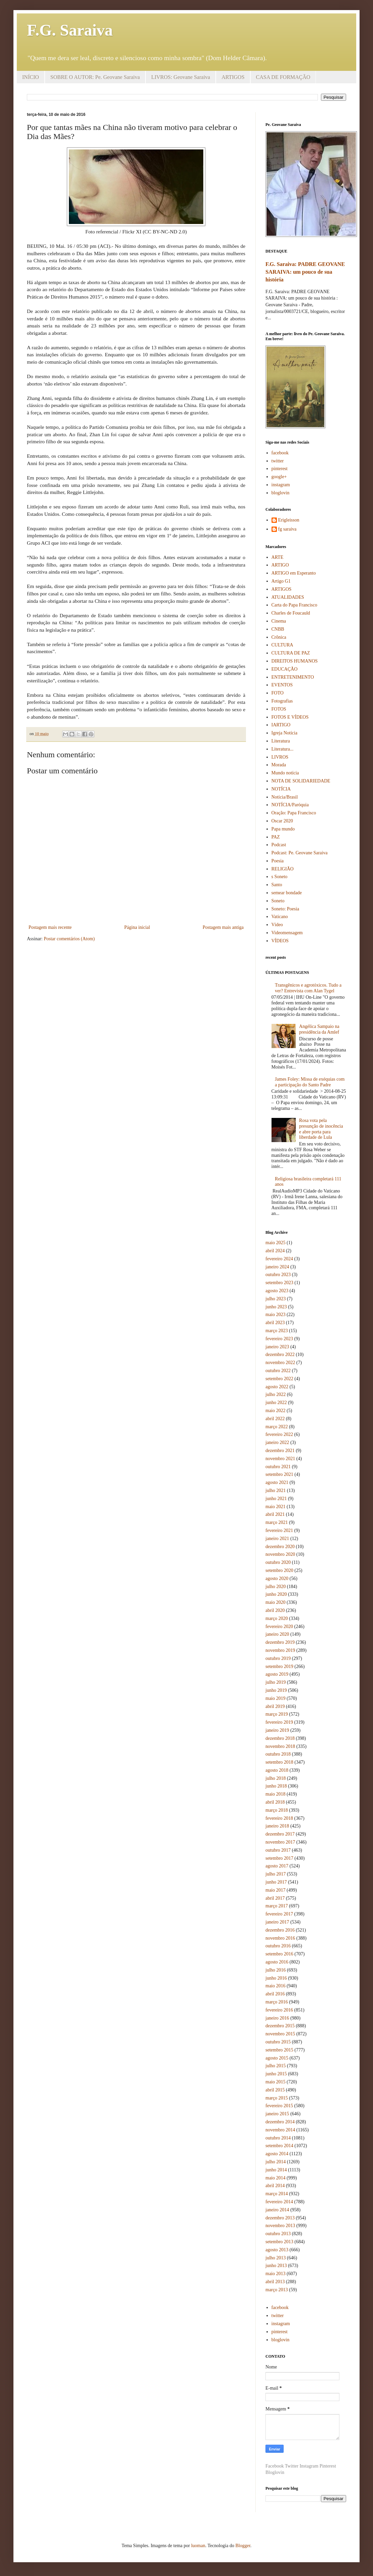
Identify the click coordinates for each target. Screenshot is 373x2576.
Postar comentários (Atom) (69, 938)
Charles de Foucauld (291, 613)
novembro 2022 (280, 1362)
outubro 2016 (278, 1945)
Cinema (279, 621)
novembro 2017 (280, 1842)
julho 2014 (275, 2161)
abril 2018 (275, 1802)
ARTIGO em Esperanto (294, 573)
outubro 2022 (278, 1370)
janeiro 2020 (277, 1634)
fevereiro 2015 (279, 2105)
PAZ (276, 837)
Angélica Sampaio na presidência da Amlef (319, 1029)
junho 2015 (276, 2073)
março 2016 (276, 2001)
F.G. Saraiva (70, 30)
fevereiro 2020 (279, 1626)
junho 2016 (276, 1978)
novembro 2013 (280, 2225)
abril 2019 (275, 1706)
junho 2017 (276, 1882)
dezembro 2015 (280, 2025)
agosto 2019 (276, 1674)
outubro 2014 (278, 2137)
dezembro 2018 (280, 1738)
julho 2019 (275, 1682)
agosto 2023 (276, 1290)
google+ (279, 476)
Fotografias (282, 701)
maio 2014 (275, 2177)
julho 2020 (275, 1586)
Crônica (279, 637)
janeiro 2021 (277, 1538)
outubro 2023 (278, 1274)
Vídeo (277, 924)
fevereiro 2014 (279, 2201)
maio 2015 (275, 2081)
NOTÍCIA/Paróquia (290, 804)
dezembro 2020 (280, 1546)
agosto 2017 (276, 1865)
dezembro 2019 (280, 1642)
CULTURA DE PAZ (291, 653)
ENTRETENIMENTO (293, 677)
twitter (278, 460)
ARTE (278, 557)
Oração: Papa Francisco (294, 812)
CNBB (278, 629)
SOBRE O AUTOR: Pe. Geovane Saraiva (95, 77)
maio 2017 (275, 1890)
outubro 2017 (278, 1850)
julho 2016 (275, 1970)
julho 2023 (275, 1298)
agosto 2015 (276, 2058)
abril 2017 (275, 1898)
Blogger (242, 2545)
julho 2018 (275, 1778)
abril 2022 (275, 1418)
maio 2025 (275, 1242)
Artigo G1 (281, 581)
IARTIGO (281, 724)
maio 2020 (275, 1602)
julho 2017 (275, 1874)
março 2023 (276, 1330)
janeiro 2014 (277, 2209)
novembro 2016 (280, 1938)
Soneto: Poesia (285, 908)
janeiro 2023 (277, 1346)
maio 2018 (275, 1794)
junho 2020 (276, 1594)
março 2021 (276, 1522)
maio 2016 (275, 1985)
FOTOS (279, 709)
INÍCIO (30, 77)
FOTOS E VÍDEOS (290, 717)
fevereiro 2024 (279, 1258)
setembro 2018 (279, 1762)
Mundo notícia (285, 772)
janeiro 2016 (277, 2018)
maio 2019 (275, 1698)
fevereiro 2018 (279, 1818)
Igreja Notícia (284, 732)
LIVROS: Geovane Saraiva (180, 77)
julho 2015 (275, 2065)
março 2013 (276, 2289)
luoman (198, 2545)
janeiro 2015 (277, 2113)
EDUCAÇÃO (285, 669)
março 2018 (276, 1810)
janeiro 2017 (277, 1922)
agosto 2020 (276, 1578)
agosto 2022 (276, 1386)
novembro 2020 (280, 1554)
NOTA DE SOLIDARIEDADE (301, 780)
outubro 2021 (278, 1466)
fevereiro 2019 (279, 1722)
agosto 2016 (276, 1961)
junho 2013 (276, 2265)
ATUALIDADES (288, 597)
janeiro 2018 (277, 1825)
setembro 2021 (279, 1474)
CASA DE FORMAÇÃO (283, 77)
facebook (280, 452)
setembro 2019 (279, 1666)
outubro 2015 (278, 2041)
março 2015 (276, 2097)
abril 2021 (275, 1514)
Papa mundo (283, 828)
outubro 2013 (278, 2233)
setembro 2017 (279, 1858)
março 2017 (276, 1905)
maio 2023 (275, 1314)
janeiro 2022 (277, 1442)
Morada (279, 764)
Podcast (279, 844)
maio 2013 (275, 2273)
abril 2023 (275, 1322)
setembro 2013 (279, 2241)
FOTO (278, 692)
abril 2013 (275, 2281)
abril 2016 (275, 1993)
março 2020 (276, 1618)
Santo (277, 884)
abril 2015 (275, 2089)
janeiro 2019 (277, 1730)
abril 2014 (275, 2185)
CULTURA (282, 644)
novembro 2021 (280, 1458)
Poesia (278, 860)
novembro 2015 (280, 2033)
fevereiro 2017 (279, 1913)
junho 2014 (276, 2169)
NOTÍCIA (281, 789)
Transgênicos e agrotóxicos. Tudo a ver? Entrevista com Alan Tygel (308, 988)
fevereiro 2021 (279, 1530)
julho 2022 (275, 1394)
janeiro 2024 (277, 1266)
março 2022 (276, 1426)
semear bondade (287, 892)
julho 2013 (275, 2257)
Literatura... (283, 749)
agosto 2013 (276, 2249)
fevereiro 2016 (279, 2010)
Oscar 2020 (282, 820)
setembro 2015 (279, 2049)
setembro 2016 (279, 1953)
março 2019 (276, 1714)
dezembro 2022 (280, 1354)
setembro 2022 (279, 1378)
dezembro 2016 (280, 1930)
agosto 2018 (276, 1770)
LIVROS (280, 757)
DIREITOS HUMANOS (295, 661)
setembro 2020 (279, 1570)
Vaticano (280, 916)
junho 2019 (276, 1690)
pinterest (280, 468)
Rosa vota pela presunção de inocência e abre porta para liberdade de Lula (321, 1129)
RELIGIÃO (283, 868)
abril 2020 (275, 1610)
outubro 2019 (278, 1658)
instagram (281, 484)
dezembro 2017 (280, 1834)
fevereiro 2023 (279, 1338)
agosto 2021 (276, 1482)
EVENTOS (282, 684)
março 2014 (276, 2193)
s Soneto (280, 876)
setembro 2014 (279, 2145)
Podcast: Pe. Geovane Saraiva (300, 852)
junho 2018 (276, 1786)
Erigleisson (288, 520)
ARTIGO (280, 565)
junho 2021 (276, 1498)
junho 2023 (276, 1306)
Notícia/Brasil (285, 797)
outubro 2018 (278, 1754)
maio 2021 (275, 1506)
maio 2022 (275, 1410)
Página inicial (137, 927)
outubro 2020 (278, 1562)
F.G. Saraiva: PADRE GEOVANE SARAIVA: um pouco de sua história (305, 272)
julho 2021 (275, 1490)
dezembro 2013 (280, 2217)
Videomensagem (287, 932)
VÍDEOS (280, 940)
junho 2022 (276, 1402)
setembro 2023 (279, 1282)
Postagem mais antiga (223, 927)
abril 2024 (275, 1250)
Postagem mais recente (50, 927)
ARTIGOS (232, 77)
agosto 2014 (276, 2153)
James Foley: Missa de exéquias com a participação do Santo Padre (309, 1082)
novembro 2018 (280, 1746)
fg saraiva (287, 529)
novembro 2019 (280, 1650)
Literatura (281, 740)
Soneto (278, 900)
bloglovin (281, 492)
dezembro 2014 (280, 2121)
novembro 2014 (280, 2129)
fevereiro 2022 (279, 1434)
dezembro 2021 (280, 1450)
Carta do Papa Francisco (294, 604)
